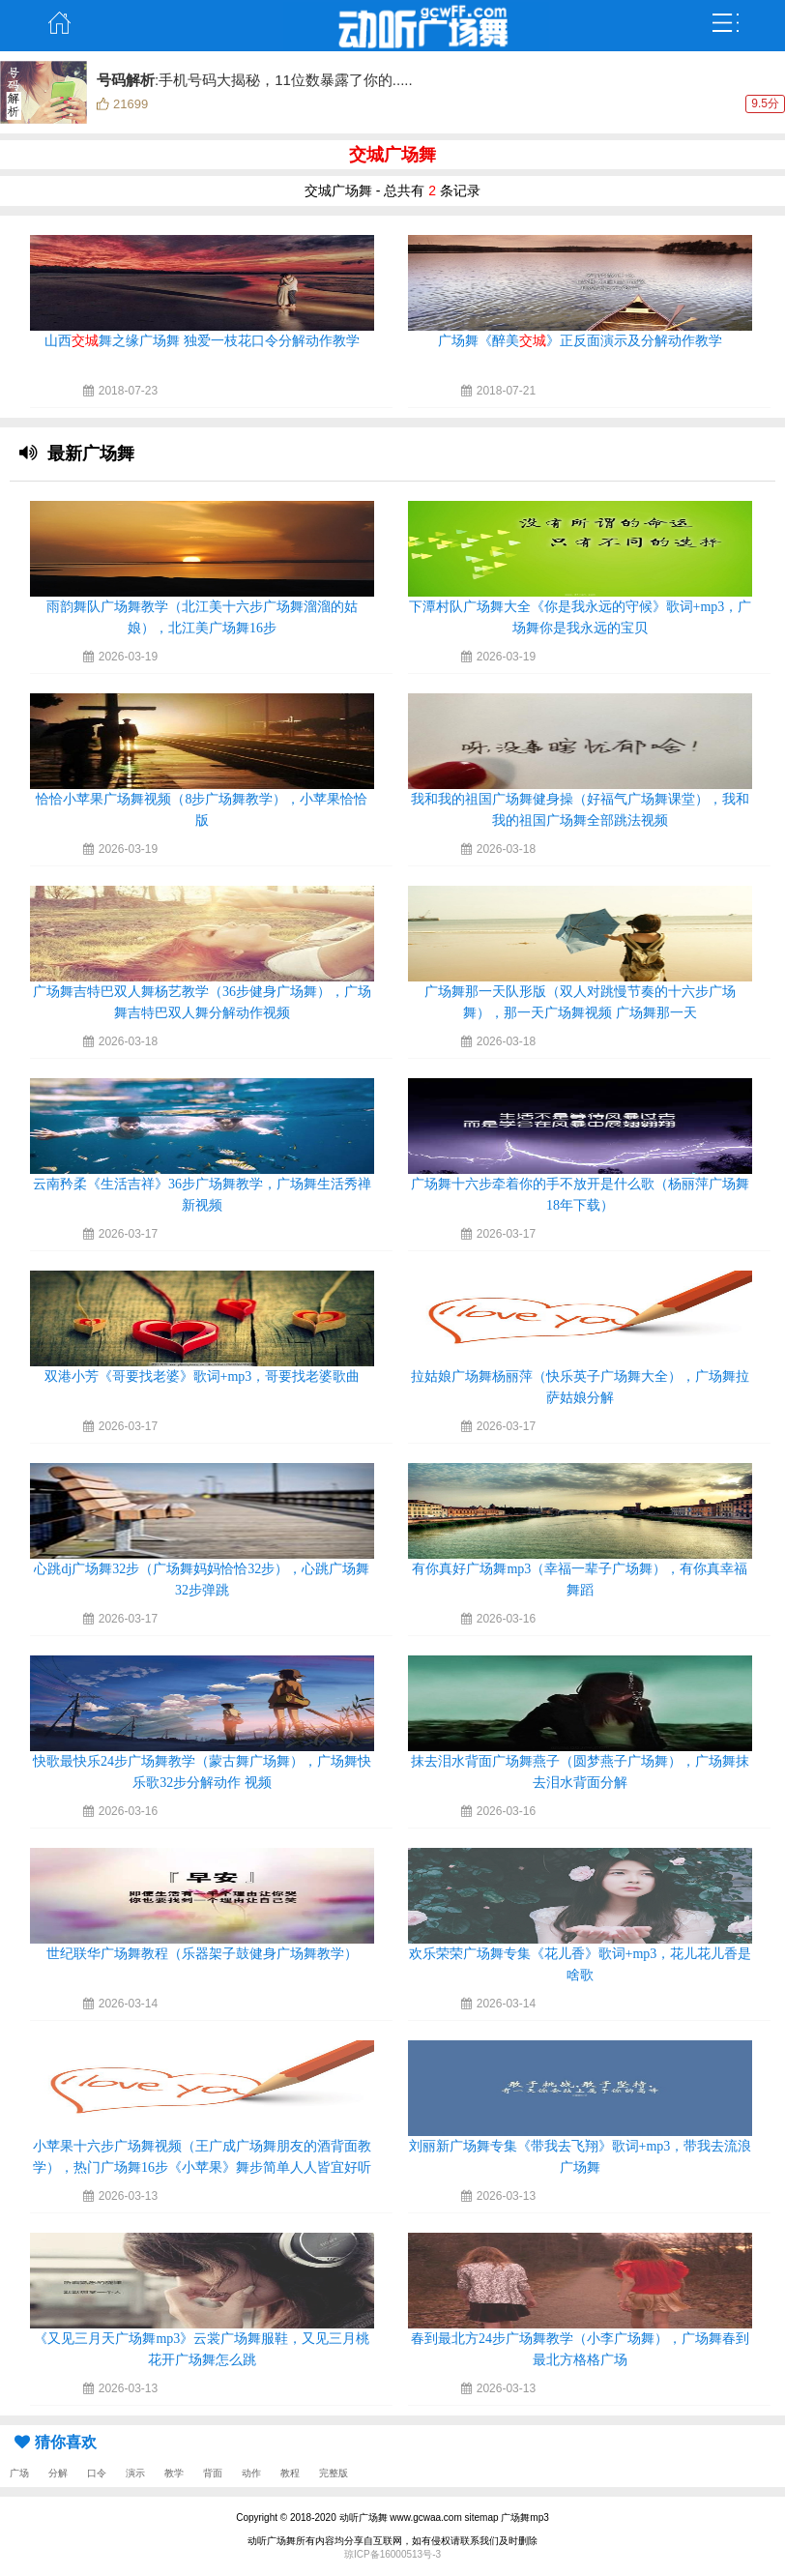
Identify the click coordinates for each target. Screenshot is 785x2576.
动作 (251, 2473)
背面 (212, 2473)
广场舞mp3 (524, 2517)
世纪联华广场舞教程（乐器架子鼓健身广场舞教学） (202, 1954)
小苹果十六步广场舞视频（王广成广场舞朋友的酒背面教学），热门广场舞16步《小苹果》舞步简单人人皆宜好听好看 (202, 2167)
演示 (135, 2473)
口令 (96, 2473)
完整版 (333, 2473)
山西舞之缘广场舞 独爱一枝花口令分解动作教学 (202, 341)
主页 (59, 23)
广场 (19, 2473)
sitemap (482, 2517)
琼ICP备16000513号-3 (392, 2554)
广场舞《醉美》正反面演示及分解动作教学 (580, 341)
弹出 (726, 23)
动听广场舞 (363, 2517)
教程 (290, 2473)
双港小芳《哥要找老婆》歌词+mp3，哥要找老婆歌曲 (202, 1376)
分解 (58, 2473)
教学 (174, 2473)
